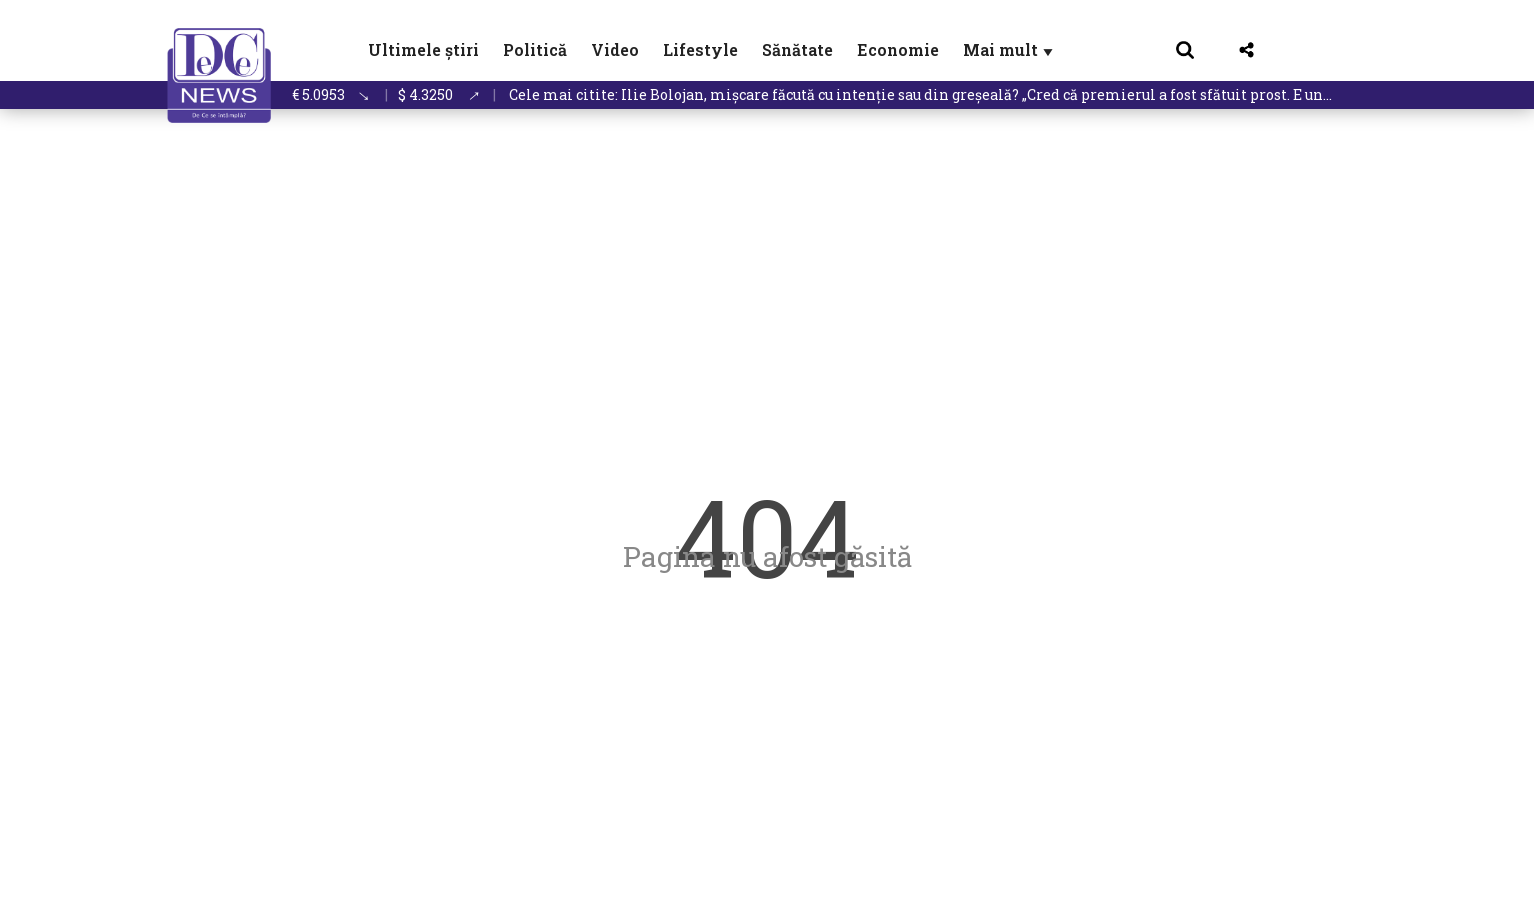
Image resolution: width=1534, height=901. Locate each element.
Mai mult (1009, 49)
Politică (535, 49)
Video (615, 49)
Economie (898, 49)
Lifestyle (700, 49)
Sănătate (797, 49)
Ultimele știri (423, 49)
